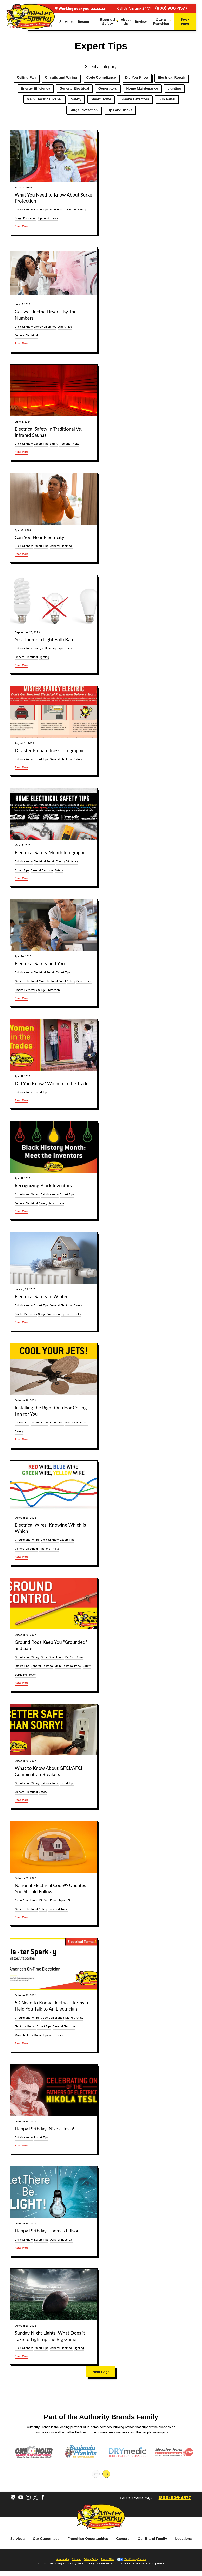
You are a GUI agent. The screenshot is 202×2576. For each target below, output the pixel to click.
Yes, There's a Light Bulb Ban (44, 639)
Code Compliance (101, 77)
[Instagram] (28, 2496)
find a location (98, 8)
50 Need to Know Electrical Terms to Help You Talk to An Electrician (52, 2006)
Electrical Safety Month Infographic (51, 852)
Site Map (76, 2558)
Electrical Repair (171, 77)
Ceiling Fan (26, 77)
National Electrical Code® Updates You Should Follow (50, 1888)
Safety (76, 99)
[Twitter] (35, 2496)
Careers (122, 2538)
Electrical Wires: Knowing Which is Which (50, 1528)
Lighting (174, 88)
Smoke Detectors (134, 99)
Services (17, 2538)
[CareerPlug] (13, 2496)
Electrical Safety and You (40, 963)
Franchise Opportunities (88, 2538)
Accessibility (62, 2558)
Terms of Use (107, 2558)
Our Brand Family (152, 2538)
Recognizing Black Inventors (43, 1185)
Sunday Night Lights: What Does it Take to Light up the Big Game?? (50, 2336)
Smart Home (100, 99)
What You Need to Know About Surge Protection (53, 198)
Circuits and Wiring (61, 77)
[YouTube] (20, 2496)
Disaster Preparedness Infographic (50, 750)
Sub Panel (166, 99)
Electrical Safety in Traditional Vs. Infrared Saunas (48, 432)
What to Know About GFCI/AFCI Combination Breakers (48, 1771)
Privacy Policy (91, 2558)
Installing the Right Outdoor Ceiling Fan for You (51, 1411)
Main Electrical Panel (44, 99)
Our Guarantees (46, 2538)
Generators (107, 88)
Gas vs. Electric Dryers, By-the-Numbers (46, 315)
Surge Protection (83, 110)
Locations (183, 2538)
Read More (21, 226)
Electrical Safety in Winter (41, 1296)
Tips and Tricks (119, 110)
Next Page (101, 2372)
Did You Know (137, 77)
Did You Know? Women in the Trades (52, 1083)
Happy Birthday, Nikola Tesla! (44, 2129)
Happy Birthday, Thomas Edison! (48, 2231)
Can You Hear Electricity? (40, 537)
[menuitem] (67, 21)
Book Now (185, 21)
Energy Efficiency (35, 88)
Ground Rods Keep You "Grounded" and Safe (51, 1645)
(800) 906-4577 (171, 8)
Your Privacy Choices (131, 2558)
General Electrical (74, 88)
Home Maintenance (142, 88)
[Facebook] (43, 2496)
